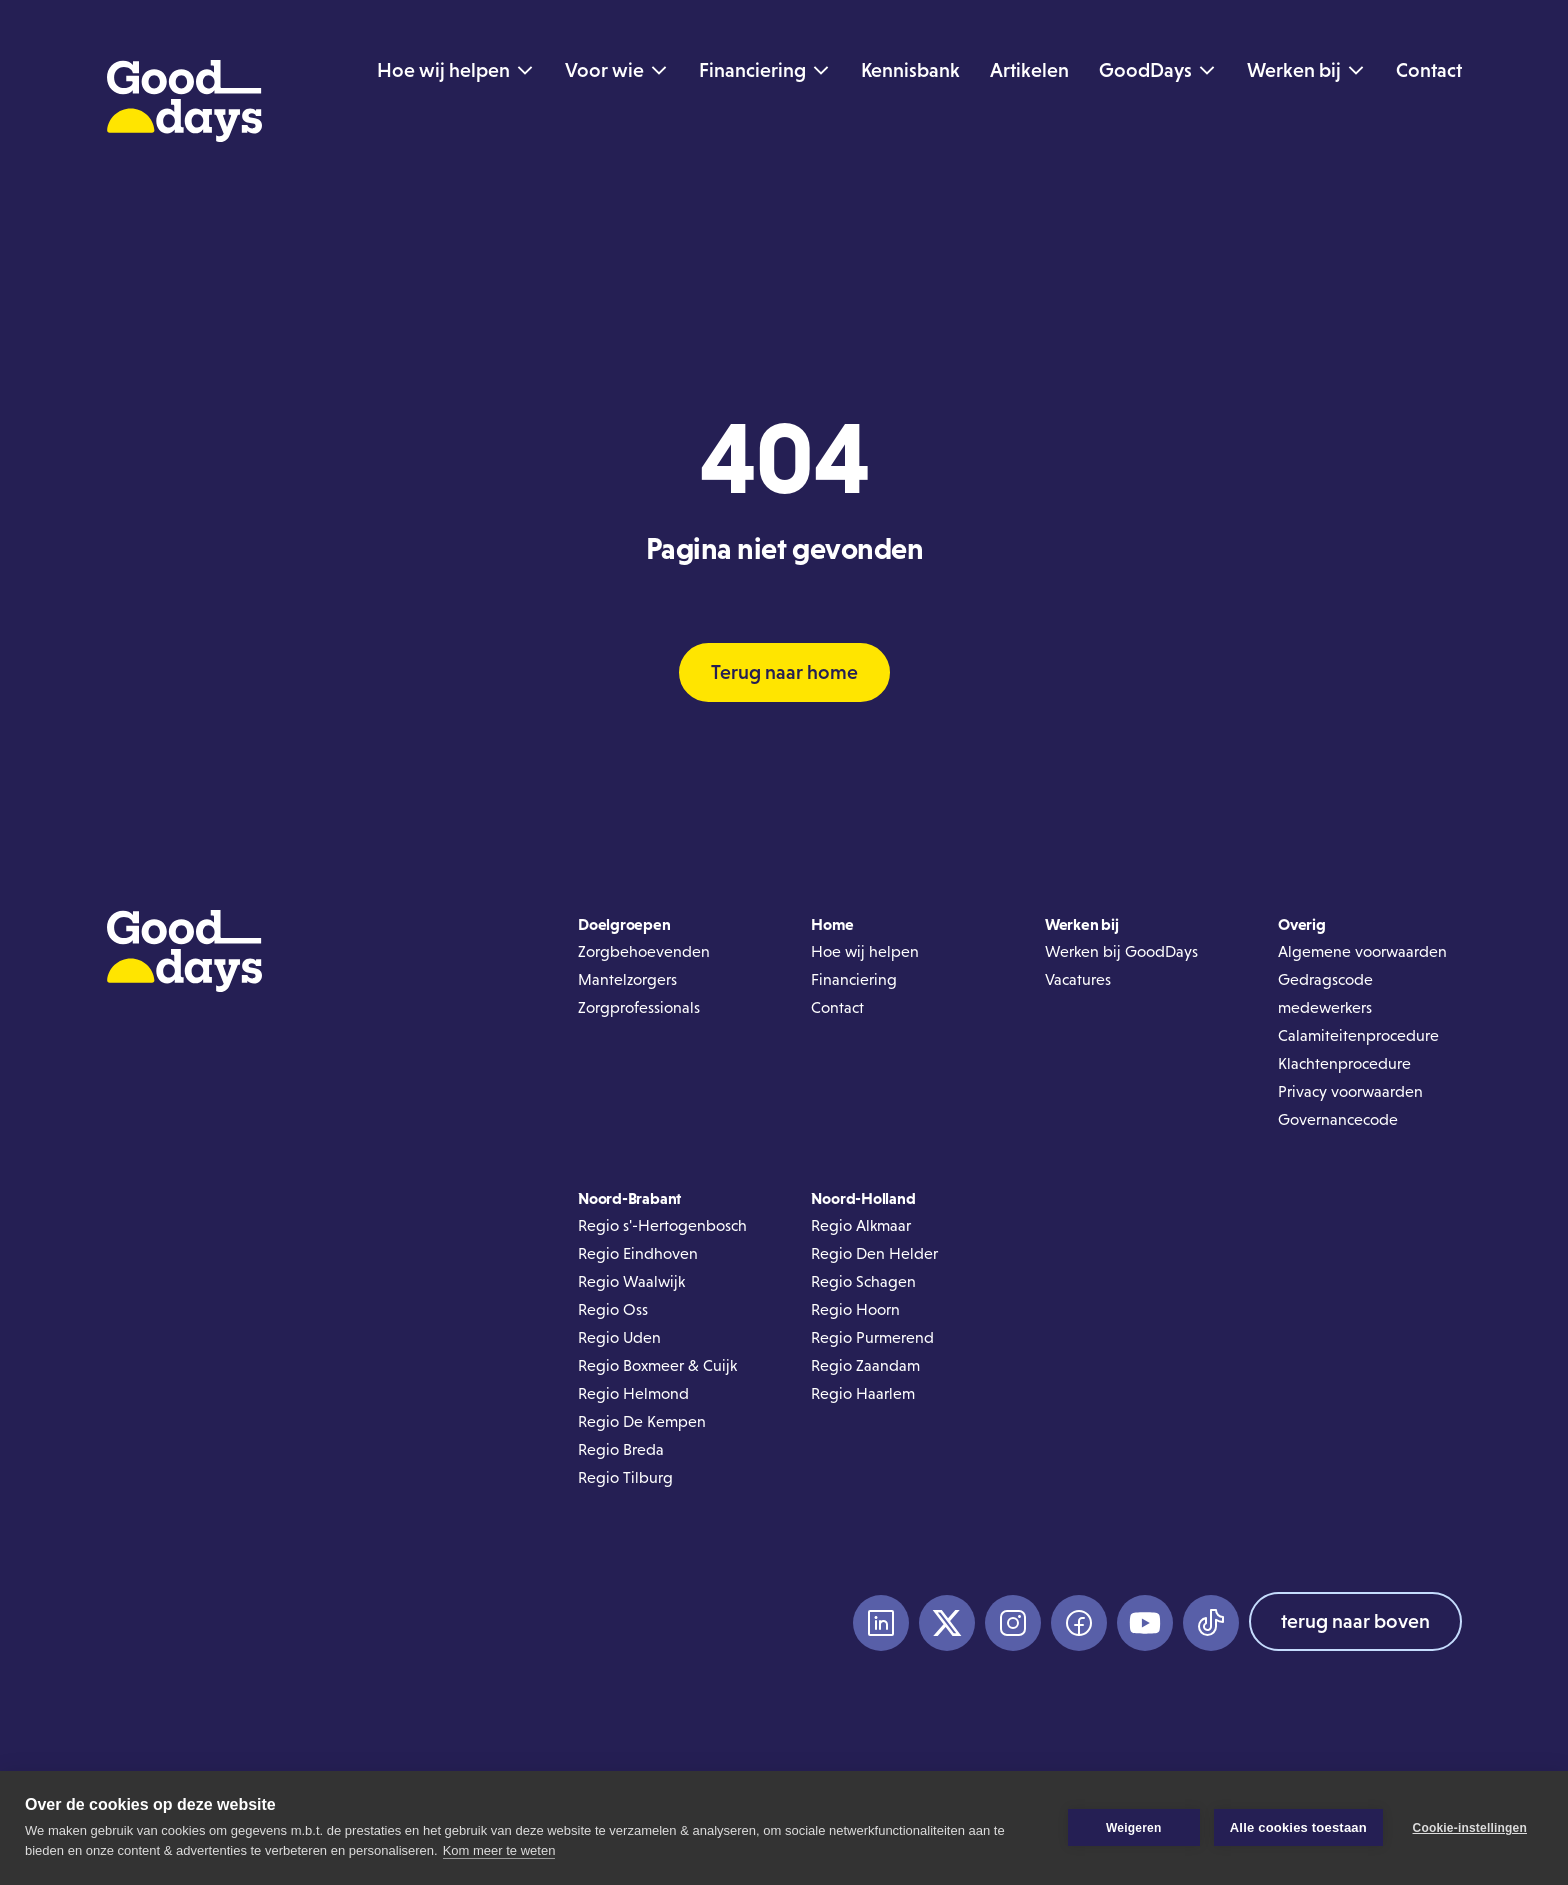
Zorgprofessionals (639, 1007)
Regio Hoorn (855, 1309)
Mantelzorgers (627, 979)
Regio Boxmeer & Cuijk (657, 1365)
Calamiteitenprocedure (1358, 1035)
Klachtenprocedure (1344, 1063)
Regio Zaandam (865, 1365)
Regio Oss (613, 1309)
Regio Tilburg (625, 1477)
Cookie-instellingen (1470, 1828)
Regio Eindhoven (638, 1253)
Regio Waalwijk (631, 1281)
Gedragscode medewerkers (1325, 993)
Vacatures (1078, 979)
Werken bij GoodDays (1121, 951)
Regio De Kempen (642, 1421)
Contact (837, 1007)
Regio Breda (621, 1449)
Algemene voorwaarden (1362, 951)
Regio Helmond (633, 1393)
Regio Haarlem (863, 1393)
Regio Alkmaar (861, 1225)
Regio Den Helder (874, 1253)
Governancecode (1338, 1119)
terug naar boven (1355, 1621)
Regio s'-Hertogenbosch (662, 1225)
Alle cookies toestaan (1297, 1827)
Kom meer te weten (499, 1850)
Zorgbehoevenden (644, 951)
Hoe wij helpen (865, 951)
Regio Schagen (863, 1281)
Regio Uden (619, 1337)
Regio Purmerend (872, 1337)
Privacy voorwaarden (1350, 1091)
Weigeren (1133, 1828)
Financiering (854, 979)
